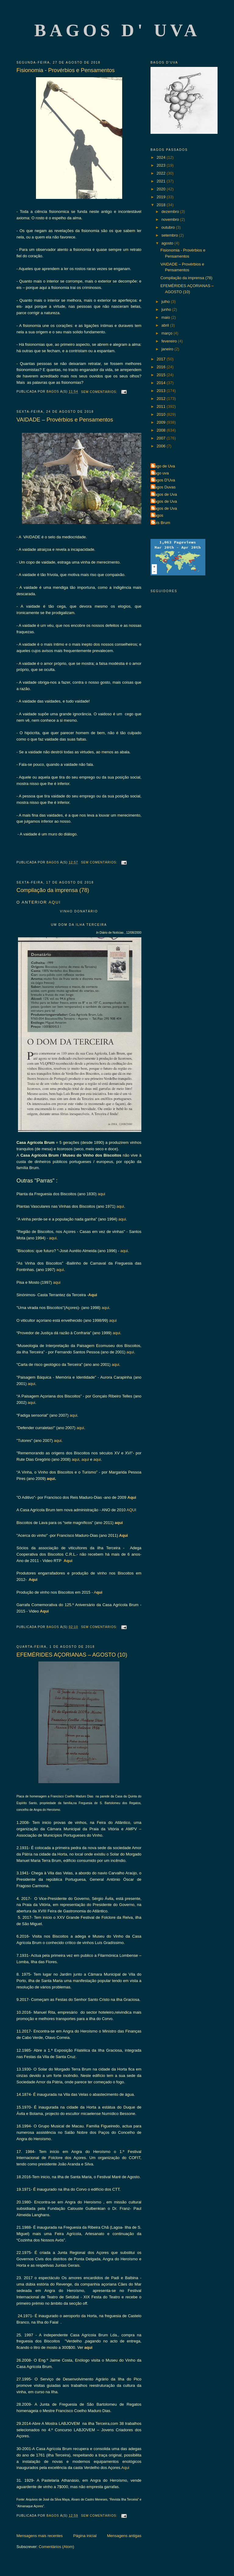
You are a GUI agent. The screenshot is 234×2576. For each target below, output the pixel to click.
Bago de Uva (163, 466)
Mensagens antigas (124, 2535)
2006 (162, 446)
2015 (162, 375)
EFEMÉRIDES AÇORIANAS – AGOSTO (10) (71, 1655)
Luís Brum (161, 522)
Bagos (157, 515)
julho (166, 301)
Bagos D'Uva (163, 480)
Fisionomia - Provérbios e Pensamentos (65, 70)
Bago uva (160, 473)
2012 (162, 398)
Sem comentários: (100, 392)
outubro (168, 227)
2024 (162, 157)
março (167, 333)
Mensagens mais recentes (39, 2535)
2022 (162, 173)
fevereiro (169, 341)
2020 (162, 189)
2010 (162, 414)
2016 (162, 367)
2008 (162, 430)
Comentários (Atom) (56, 2546)
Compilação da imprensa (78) (52, 890)
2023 (162, 165)
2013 (162, 390)
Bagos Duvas (164, 487)
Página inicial (85, 2535)
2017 (162, 359)
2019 (162, 197)
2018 (162, 205)
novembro (170, 219)
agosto (168, 243)
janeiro (168, 349)
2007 (162, 438)
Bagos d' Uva (117, 30)
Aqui (92, 1295)
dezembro (170, 211)
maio (166, 317)
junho (166, 309)
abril (165, 325)
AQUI (54, 902)
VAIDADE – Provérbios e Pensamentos (64, 420)
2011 (162, 406)
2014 (162, 382)
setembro (170, 235)
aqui (101, 1194)
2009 (162, 422)
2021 (162, 181)
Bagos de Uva (164, 494)
